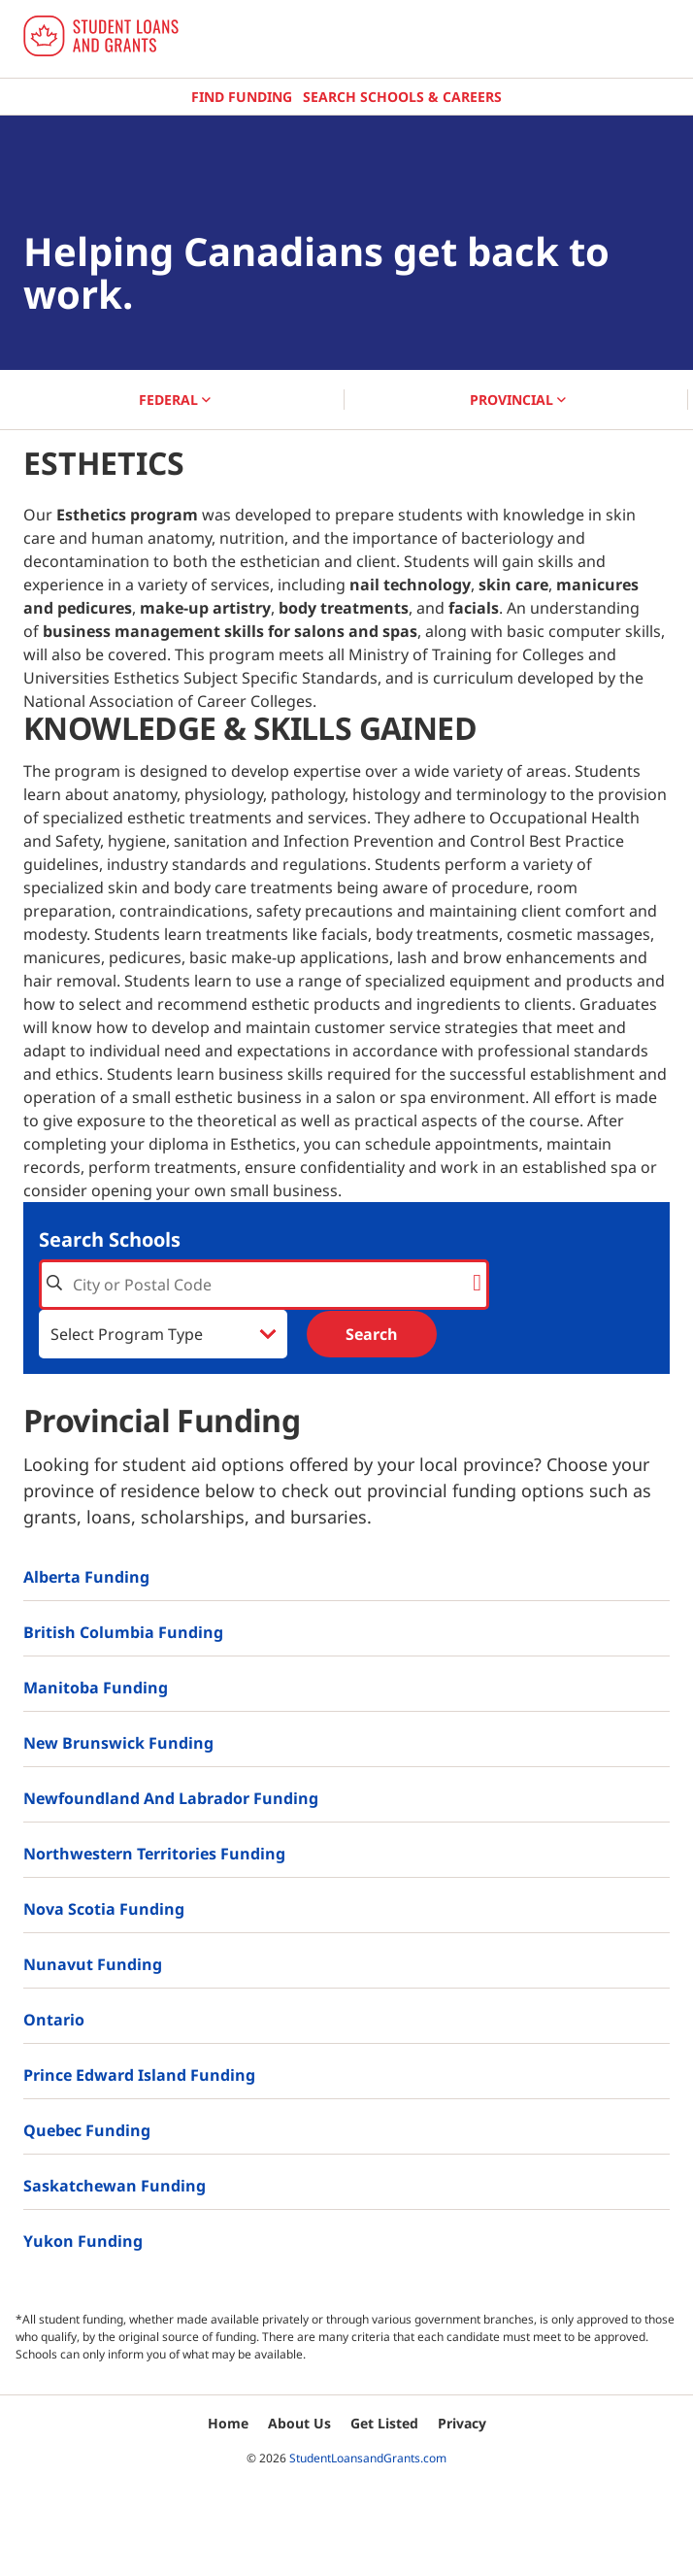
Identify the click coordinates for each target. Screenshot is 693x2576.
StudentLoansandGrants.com (367, 2458)
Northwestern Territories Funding (154, 1853)
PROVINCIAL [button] (518, 399)
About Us (299, 2423)
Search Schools (110, 1239)
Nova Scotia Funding (103, 1909)
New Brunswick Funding (118, 1743)
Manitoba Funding (95, 1687)
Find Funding (241, 96)
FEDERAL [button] (175, 399)
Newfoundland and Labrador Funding (170, 1798)
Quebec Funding (86, 2130)
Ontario (53, 2019)
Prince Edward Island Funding (139, 2075)
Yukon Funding (83, 2241)
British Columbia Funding (123, 1632)
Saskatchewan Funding (114, 2185)
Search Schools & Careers (402, 96)
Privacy (462, 2423)
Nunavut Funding (92, 1964)
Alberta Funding (86, 1577)
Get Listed (384, 2423)
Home (228, 2423)
